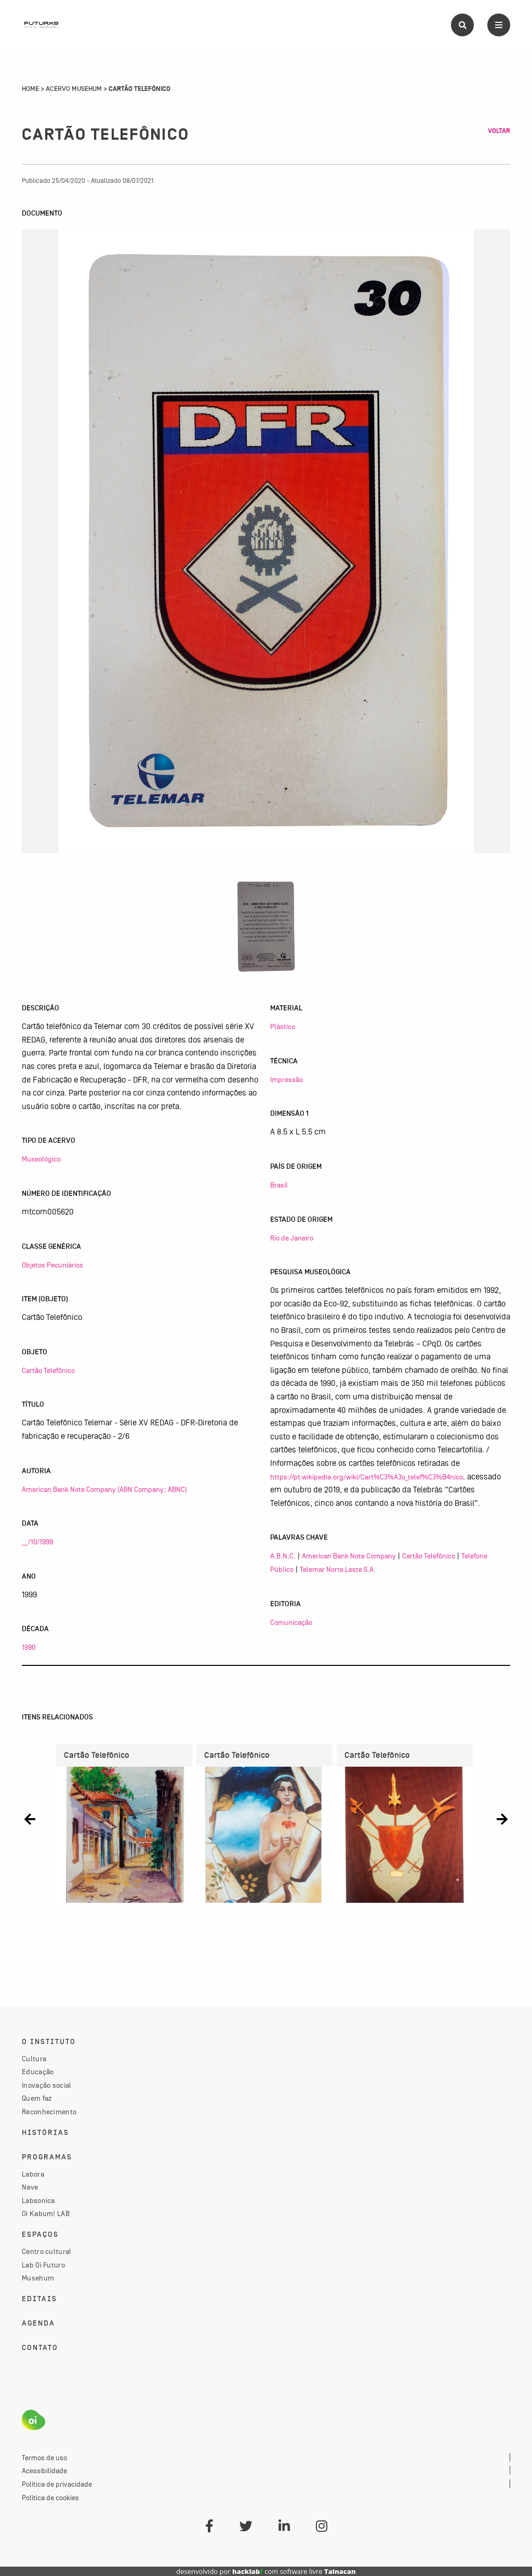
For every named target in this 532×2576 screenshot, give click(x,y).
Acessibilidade (44, 2470)
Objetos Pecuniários (52, 1265)
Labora (33, 2174)
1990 (28, 1647)
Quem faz (37, 2098)
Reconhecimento (49, 2111)
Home (30, 89)
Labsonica (38, 2200)
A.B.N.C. (283, 1556)
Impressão (286, 1079)
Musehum (38, 2278)
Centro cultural (47, 2251)
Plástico (282, 1026)
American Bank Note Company (349, 1556)
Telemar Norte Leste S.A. (338, 1569)
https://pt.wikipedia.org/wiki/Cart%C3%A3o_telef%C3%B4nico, (367, 1477)
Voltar (499, 131)
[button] (30, 1819)
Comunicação (291, 1622)
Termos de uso (44, 2457)
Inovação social (47, 2085)
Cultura (34, 2058)
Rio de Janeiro (291, 1238)
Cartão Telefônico (48, 1370)
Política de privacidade (57, 2484)
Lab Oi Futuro (43, 2265)
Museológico (41, 1159)
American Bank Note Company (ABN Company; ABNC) (104, 1489)
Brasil (279, 1185)
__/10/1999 (37, 1542)
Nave (30, 2187)
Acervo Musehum (74, 89)
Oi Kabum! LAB (46, 2213)
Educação (38, 2071)
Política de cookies (50, 2497)
